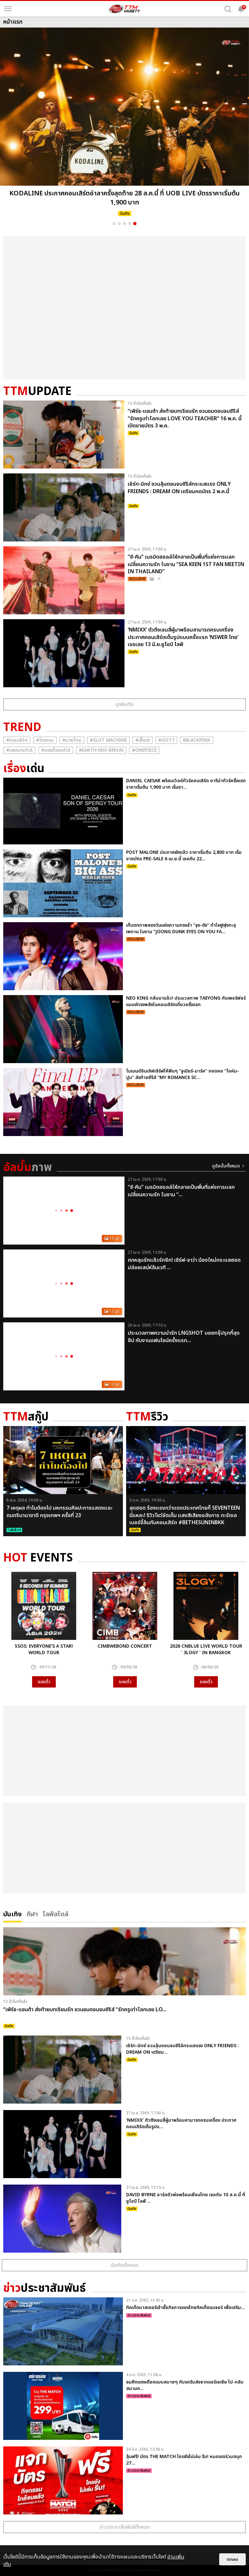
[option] (124, 124)
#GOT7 (166, 740)
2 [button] (119, 223)
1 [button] (114, 223)
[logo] (124, 8)
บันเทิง (12, 1913)
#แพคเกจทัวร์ (19, 750)
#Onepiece (144, 750)
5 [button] (134, 223)
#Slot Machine (108, 740)
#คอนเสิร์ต (17, 740)
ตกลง (232, 2559)
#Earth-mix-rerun (101, 750)
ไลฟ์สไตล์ (55, 1913)
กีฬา (32, 1913)
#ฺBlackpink (196, 740)
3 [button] (124, 223)
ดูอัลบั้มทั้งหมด (226, 1166)
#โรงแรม (45, 740)
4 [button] (129, 223)
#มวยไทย (71, 740)
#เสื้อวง (142, 740)
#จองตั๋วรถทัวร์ (55, 750)
